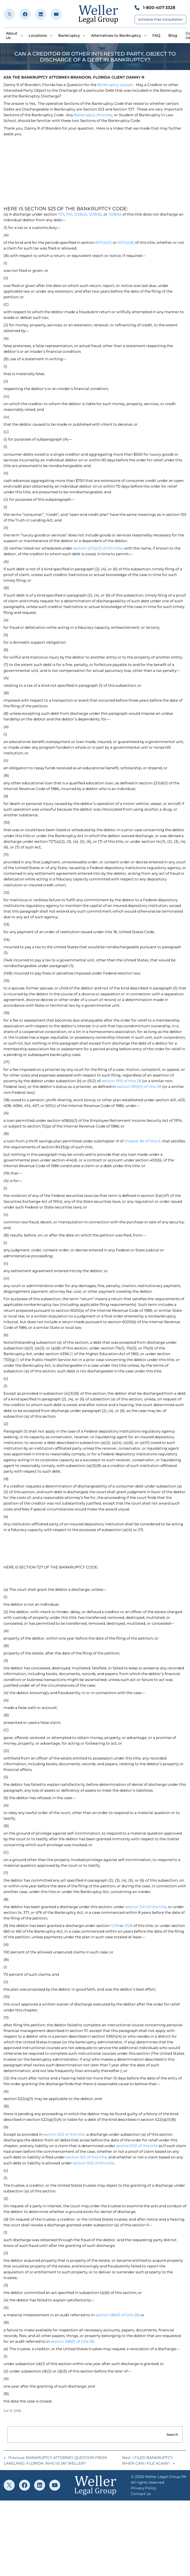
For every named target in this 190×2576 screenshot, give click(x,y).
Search (172, 2434)
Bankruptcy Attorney (93, 115)
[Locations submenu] (51, 35)
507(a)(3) (103, 242)
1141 (69, 214)
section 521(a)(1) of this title (97, 548)
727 (61, 214)
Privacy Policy (143, 2488)
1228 (115, 1925)
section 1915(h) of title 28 (139, 1086)
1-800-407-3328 (159, 7)
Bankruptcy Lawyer (115, 85)
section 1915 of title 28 (121, 1081)
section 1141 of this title (145, 1907)
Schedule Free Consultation (160, 19)
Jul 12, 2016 (12, 2411)
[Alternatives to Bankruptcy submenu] (145, 35)
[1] (71, 1354)
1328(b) (114, 214)
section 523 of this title (64, 2134)
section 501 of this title (86, 2157)
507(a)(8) (126, 242)
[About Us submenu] (22, 35)
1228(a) (80, 214)
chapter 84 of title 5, (143, 1141)
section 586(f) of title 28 (117, 2315)
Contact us (141, 2494)
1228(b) (95, 214)
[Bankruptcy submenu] (84, 35)
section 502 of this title (137, 2146)
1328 (128, 1925)
